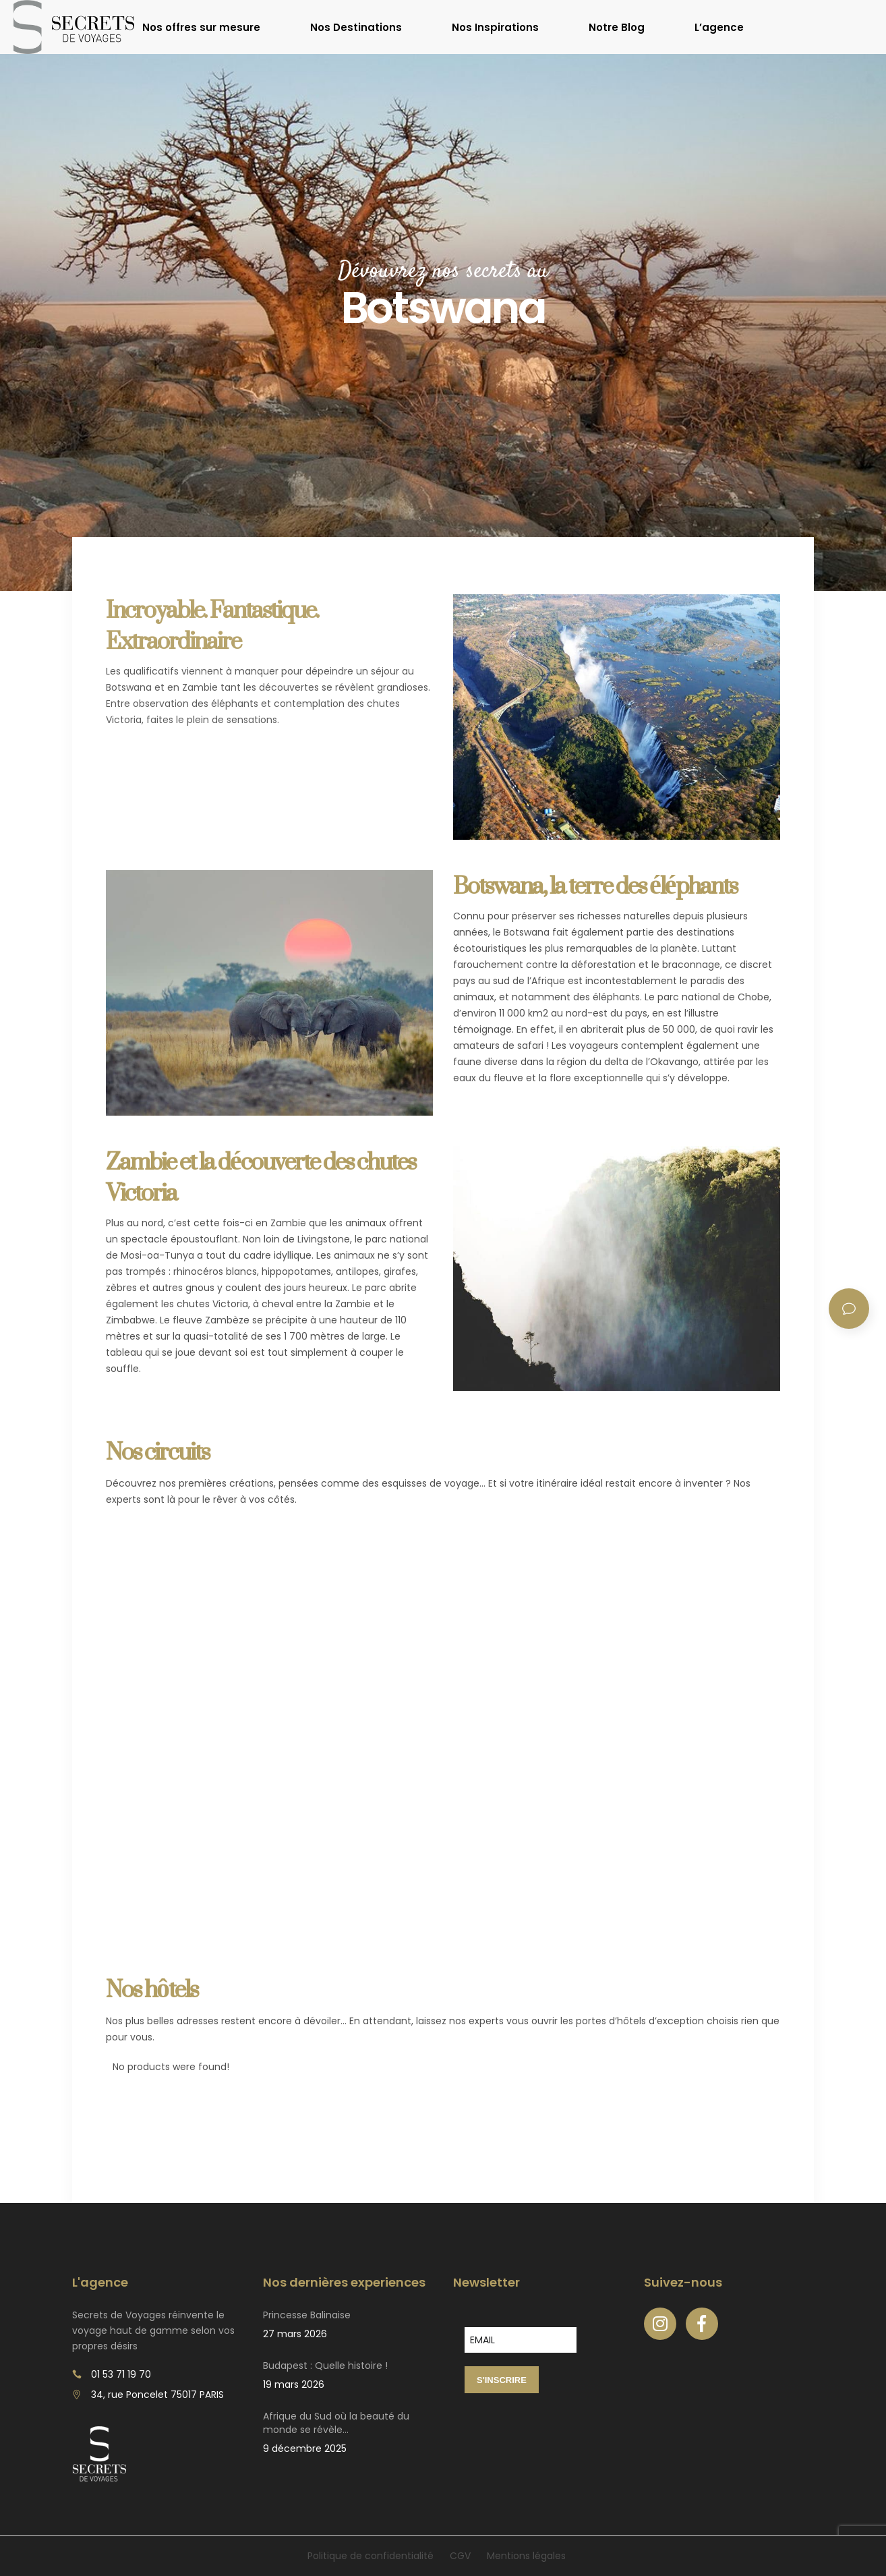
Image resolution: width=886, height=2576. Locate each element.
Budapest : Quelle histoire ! (325, 2365)
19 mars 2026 (293, 2384)
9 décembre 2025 (305, 2448)
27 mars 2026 (295, 2334)
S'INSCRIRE (502, 2380)
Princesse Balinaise (307, 2315)
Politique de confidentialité (370, 2556)
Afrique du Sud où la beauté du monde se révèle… (336, 2422)
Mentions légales (526, 2556)
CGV (460, 2556)
